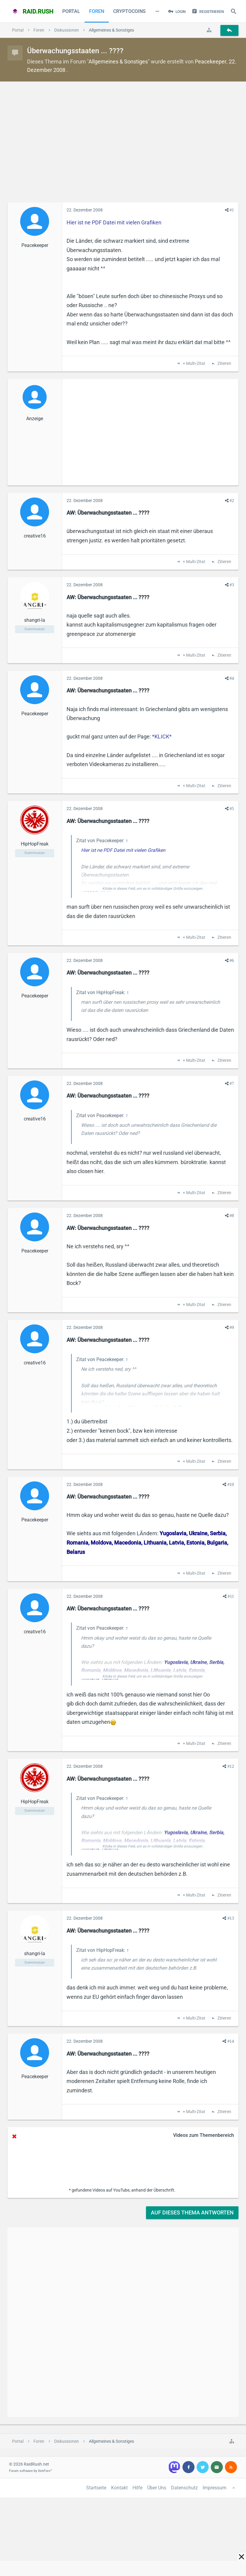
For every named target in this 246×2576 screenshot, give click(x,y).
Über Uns (156, 2488)
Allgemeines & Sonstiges (118, 61)
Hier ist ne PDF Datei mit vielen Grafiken (114, 222)
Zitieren (223, 364)
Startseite (96, 2488)
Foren (96, 11)
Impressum (214, 2488)
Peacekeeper (210, 61)
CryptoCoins (129, 11)
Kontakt (119, 2488)
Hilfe (137, 2488)
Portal (71, 11)
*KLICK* (162, 736)
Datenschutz (184, 2488)
